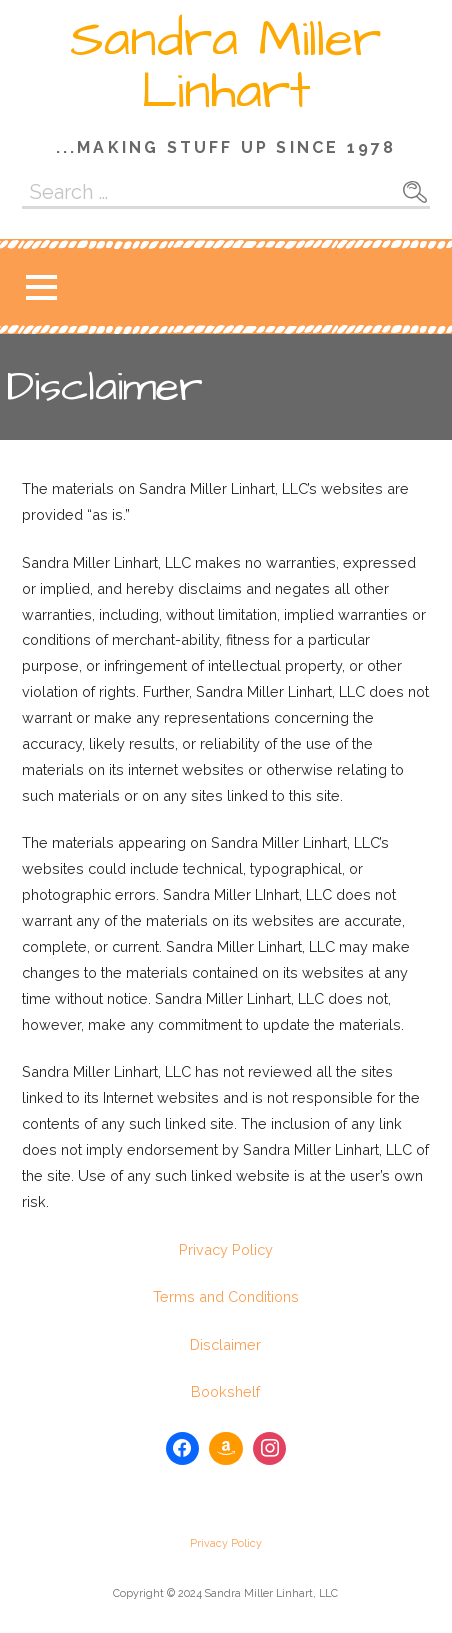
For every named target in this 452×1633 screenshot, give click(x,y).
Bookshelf (225, 1391)
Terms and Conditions (226, 1296)
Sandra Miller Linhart (225, 66)
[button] (41, 287)
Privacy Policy (226, 1249)
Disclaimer (225, 1344)
